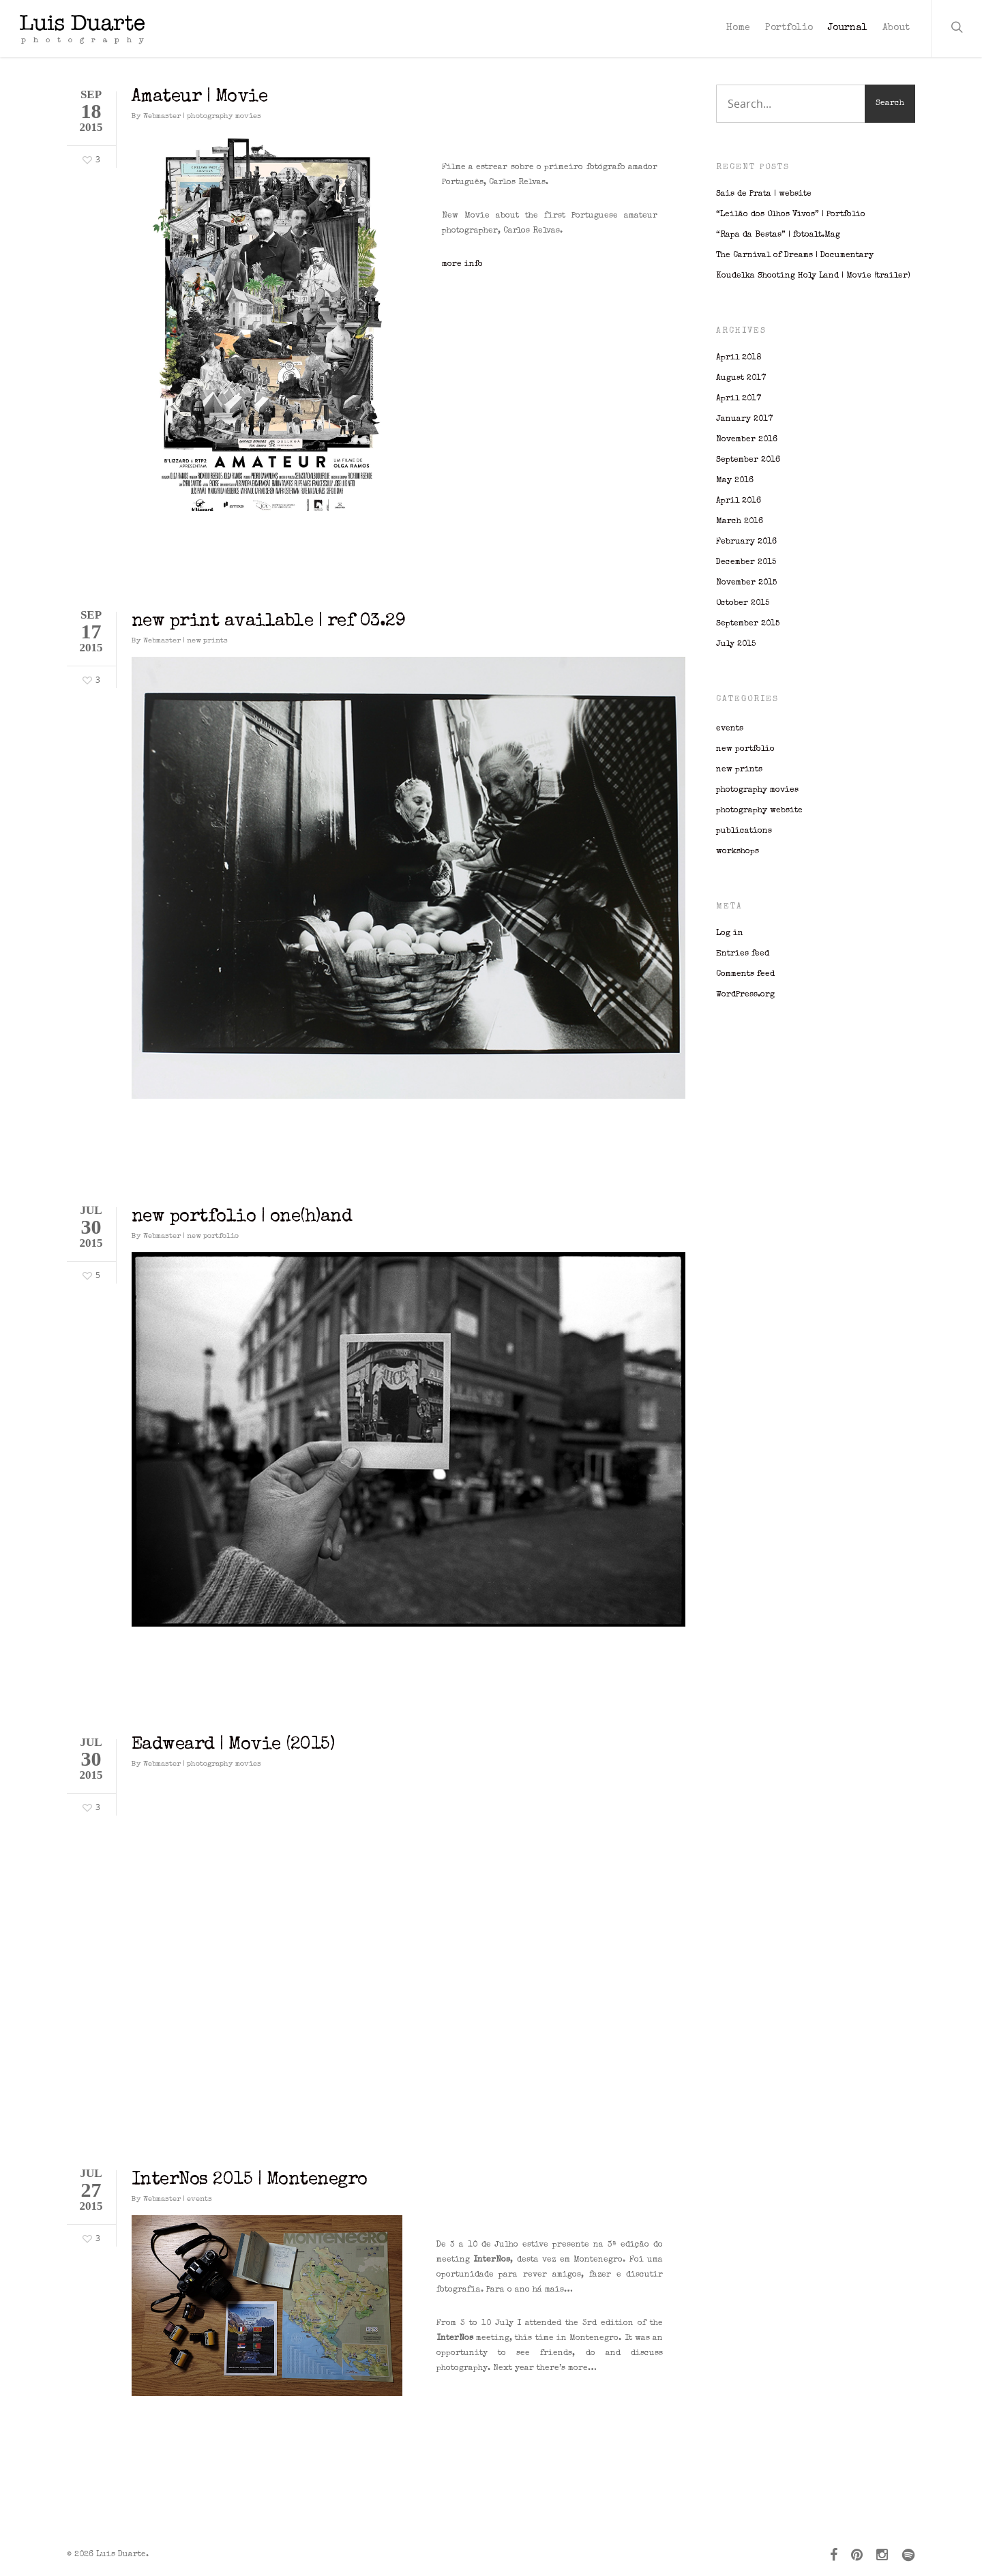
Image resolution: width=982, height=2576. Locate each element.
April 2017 (738, 399)
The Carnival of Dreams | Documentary (795, 256)
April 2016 (738, 501)
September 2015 (747, 624)
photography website (759, 811)
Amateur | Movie (200, 97)
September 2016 (748, 460)
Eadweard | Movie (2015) (233, 1745)
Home (738, 28)
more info (462, 265)
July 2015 (736, 644)
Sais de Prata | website (764, 194)
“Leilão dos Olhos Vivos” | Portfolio (790, 215)
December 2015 (746, 563)
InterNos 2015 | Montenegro (250, 2180)
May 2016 (735, 481)
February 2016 (746, 542)
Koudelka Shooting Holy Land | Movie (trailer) (813, 276)
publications (744, 831)
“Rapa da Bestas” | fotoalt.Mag (778, 235)
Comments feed (745, 975)
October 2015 (742, 603)
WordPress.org (745, 995)
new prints (207, 641)
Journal (847, 28)
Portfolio (789, 28)
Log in (729, 934)
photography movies (224, 116)
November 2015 (746, 583)
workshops (737, 852)
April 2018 (738, 358)
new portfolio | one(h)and (242, 1217)
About (896, 28)
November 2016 (746, 440)
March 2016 (739, 522)
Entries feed (742, 954)
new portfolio (213, 1236)
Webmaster (162, 116)
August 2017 (741, 378)
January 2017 (744, 419)
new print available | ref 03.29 (269, 622)
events (199, 2199)
